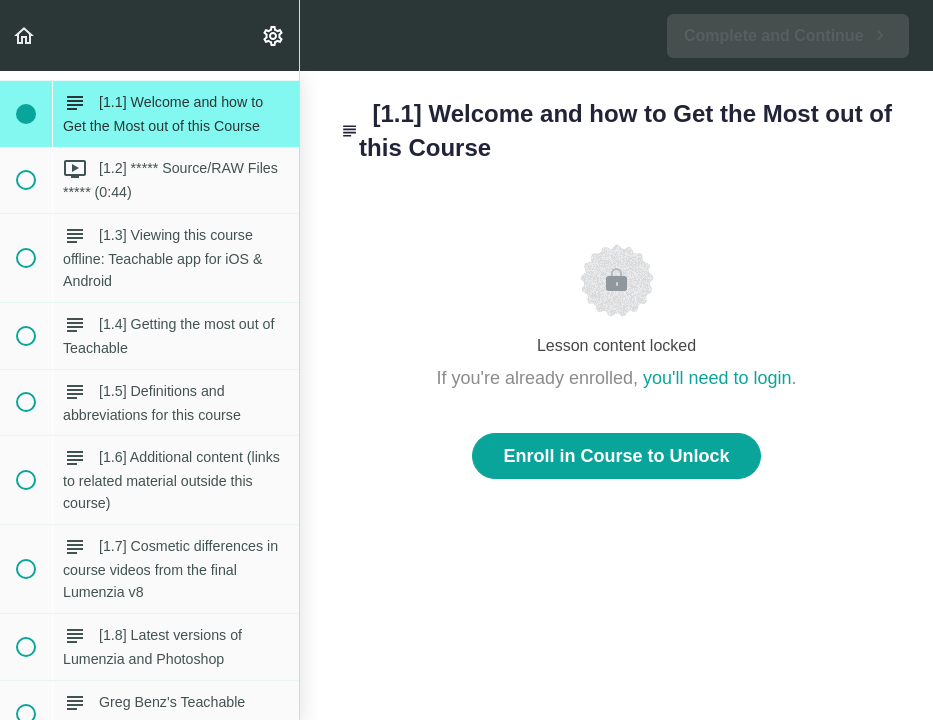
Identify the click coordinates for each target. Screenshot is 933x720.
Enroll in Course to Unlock (616, 456)
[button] (25, 35)
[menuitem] (274, 35)
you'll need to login (717, 378)
